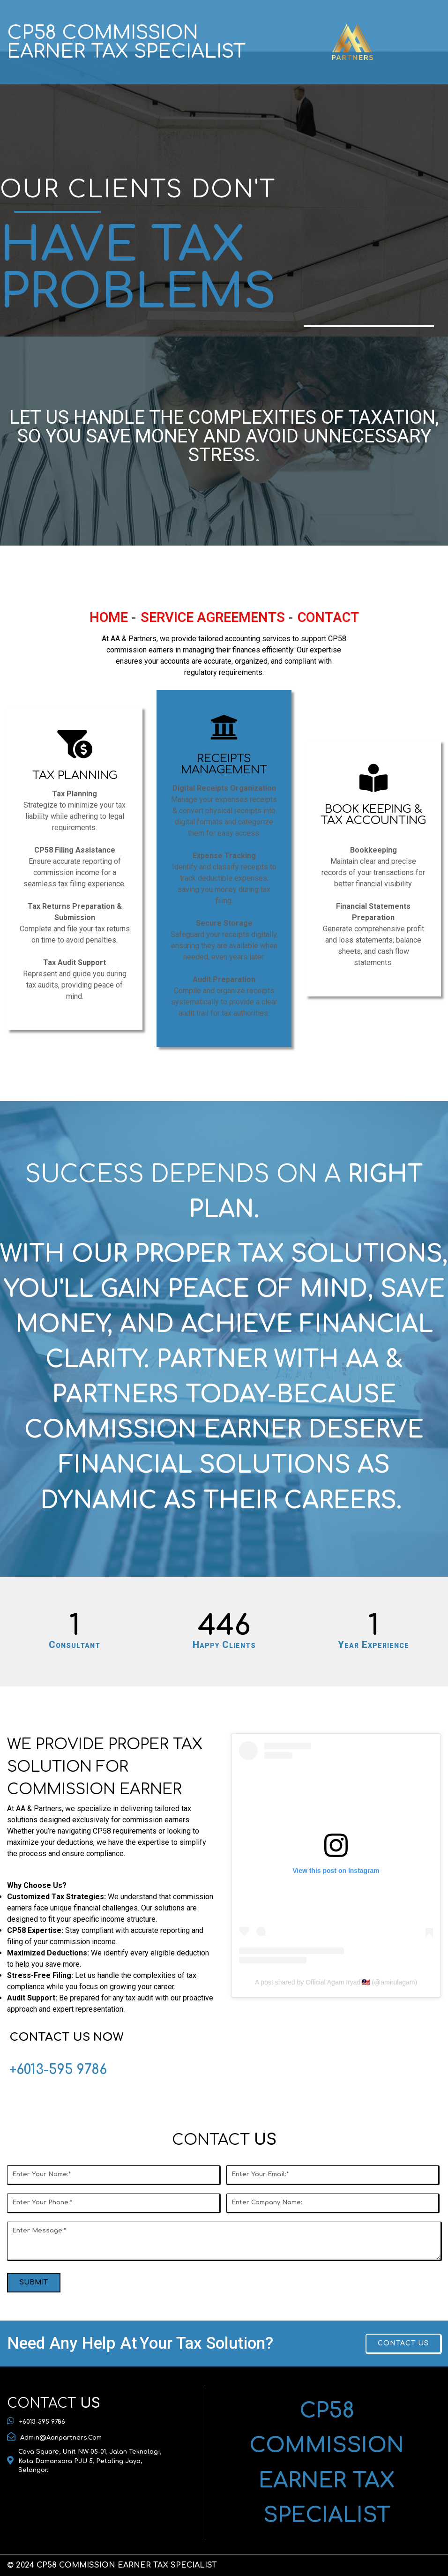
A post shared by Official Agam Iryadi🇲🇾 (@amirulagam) (336, 1982)
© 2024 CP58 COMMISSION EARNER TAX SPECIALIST (112, 2565)
